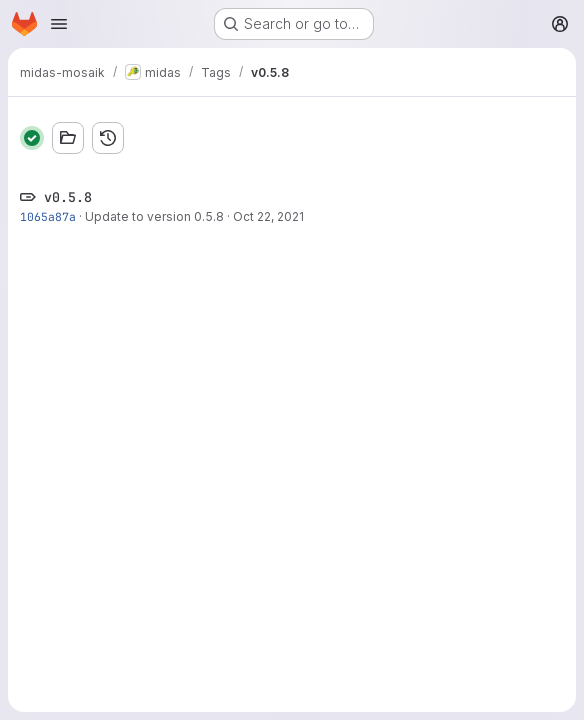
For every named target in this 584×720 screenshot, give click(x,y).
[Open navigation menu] (59, 24)
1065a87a (48, 216)
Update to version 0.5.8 (154, 216)
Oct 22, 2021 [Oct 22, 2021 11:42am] (268, 216)
